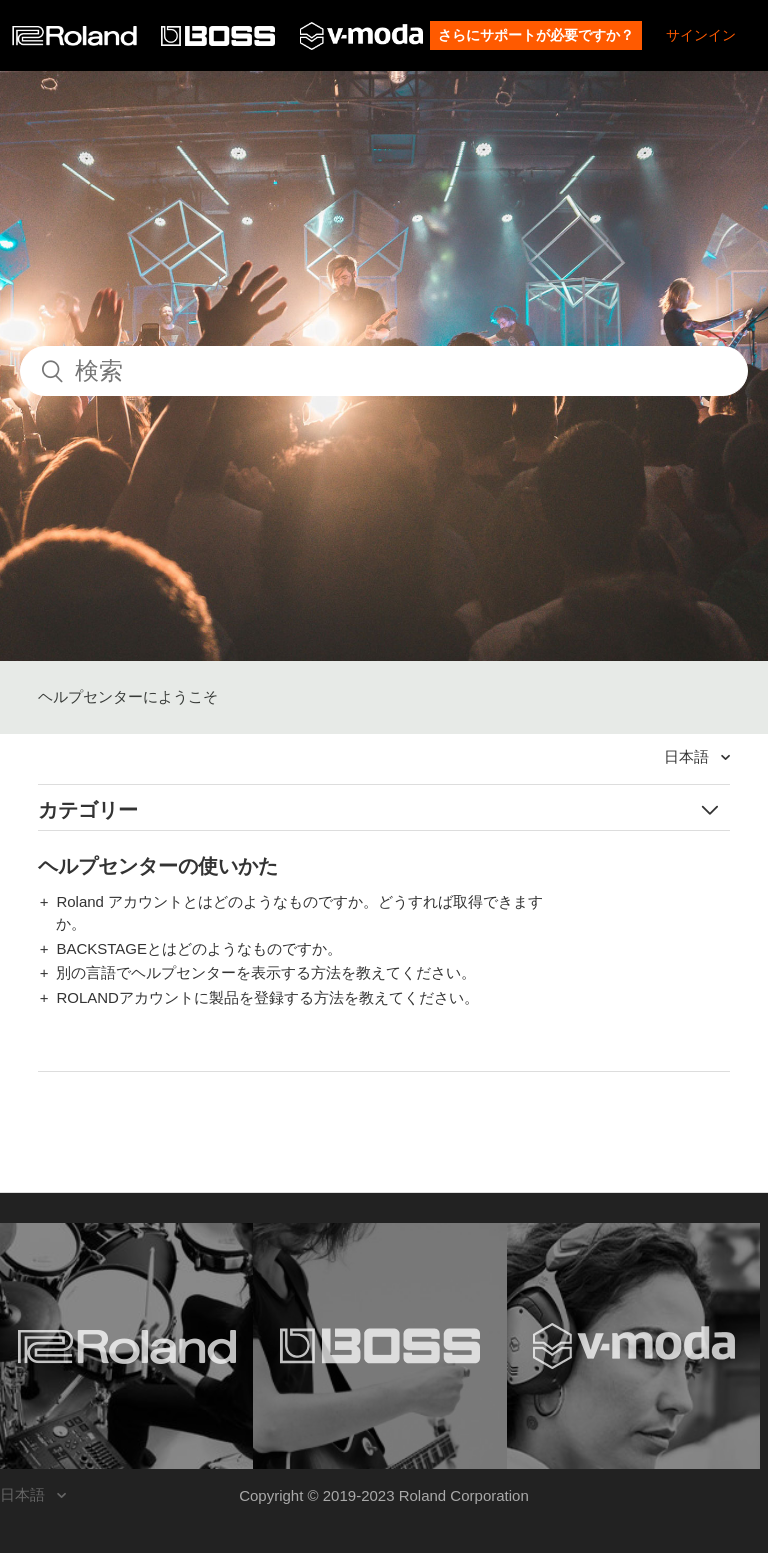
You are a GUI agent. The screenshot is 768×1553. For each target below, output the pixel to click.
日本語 (688, 756)
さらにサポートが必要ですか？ (536, 35)
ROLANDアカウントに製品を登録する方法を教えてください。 (267, 997)
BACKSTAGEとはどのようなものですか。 (199, 948)
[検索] (384, 371)
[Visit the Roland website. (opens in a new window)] (126, 1346)
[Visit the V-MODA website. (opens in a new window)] (633, 1346)
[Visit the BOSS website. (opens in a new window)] (379, 1346)
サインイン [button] (701, 35)
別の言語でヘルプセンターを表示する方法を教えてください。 (266, 972)
